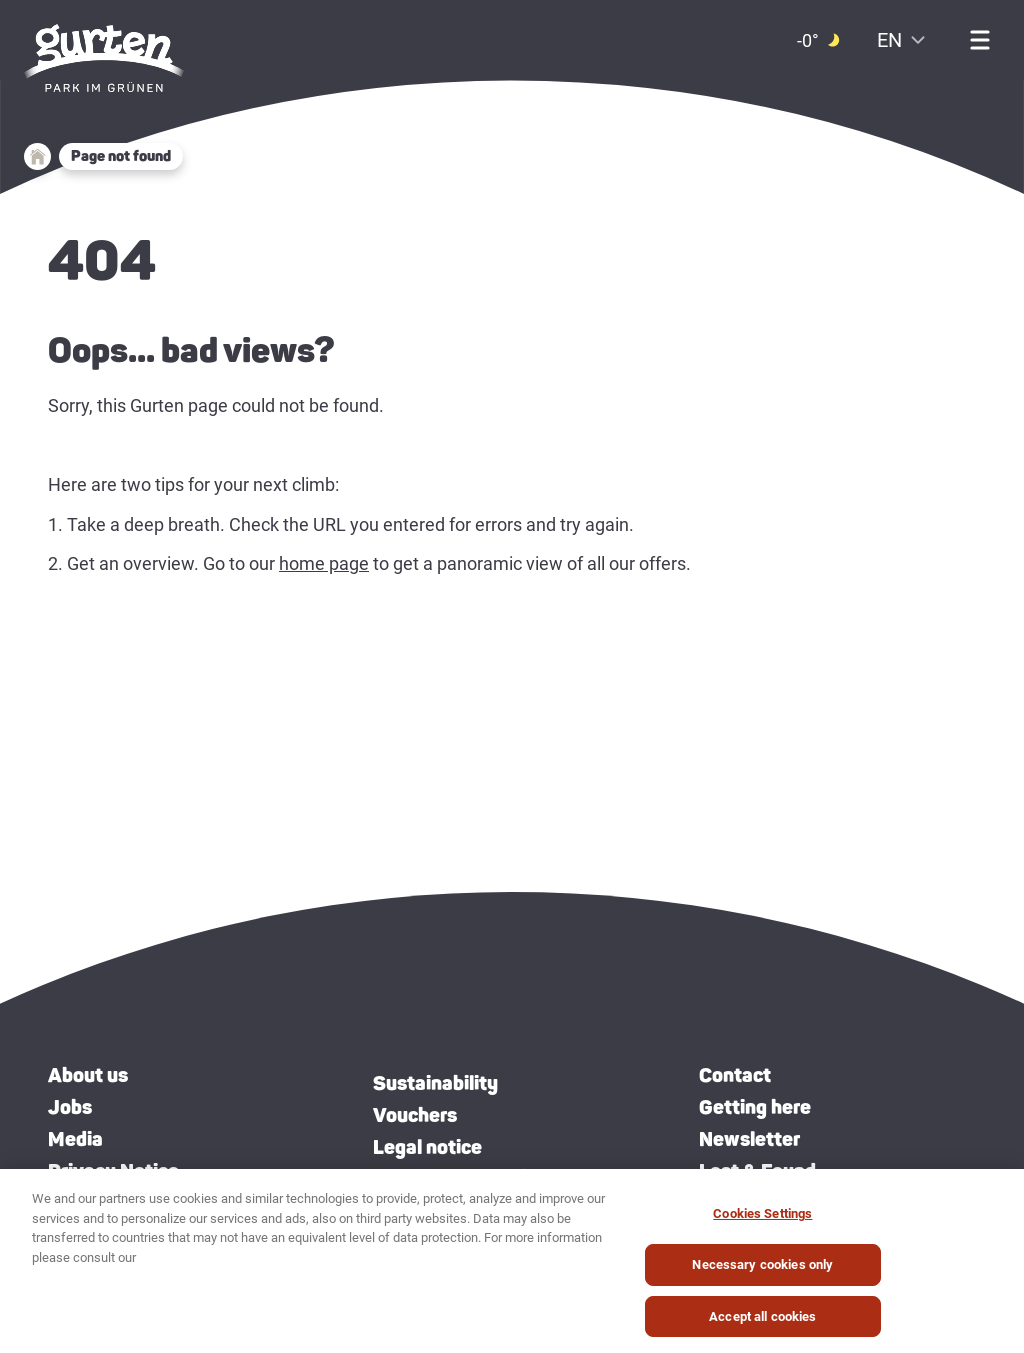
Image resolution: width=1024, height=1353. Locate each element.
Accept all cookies (762, 1322)
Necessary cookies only (762, 1270)
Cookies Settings (762, 1220)
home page (324, 563)
